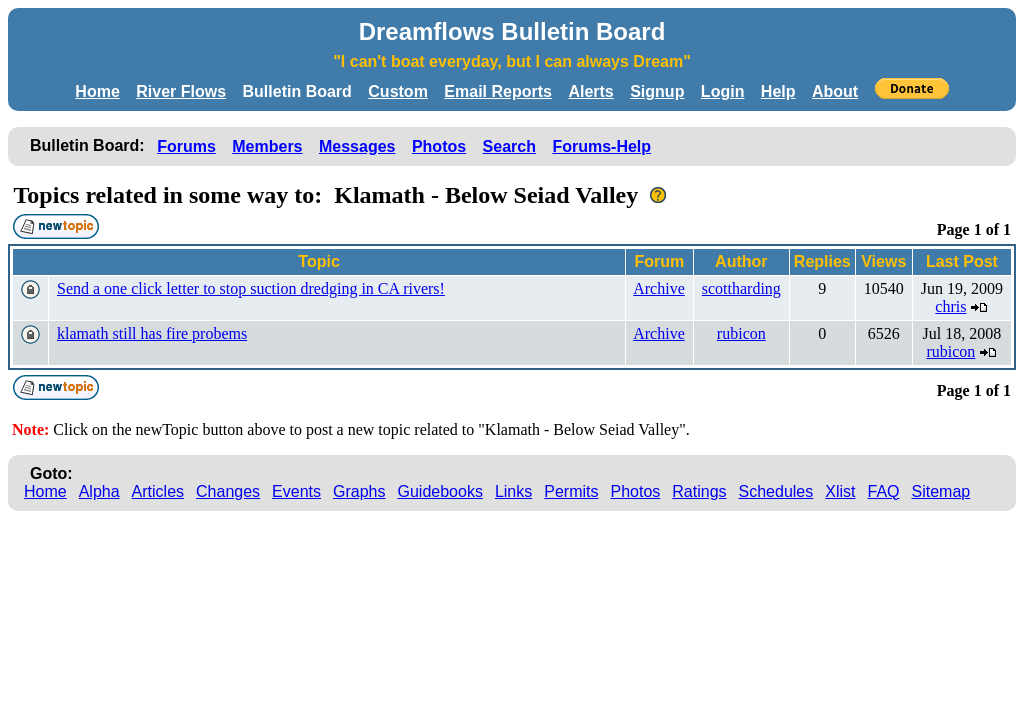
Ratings (699, 491)
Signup (657, 91)
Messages (357, 146)
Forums (186, 146)
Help (778, 91)
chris (950, 306)
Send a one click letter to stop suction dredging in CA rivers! (251, 288)
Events (296, 491)
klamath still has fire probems (152, 333)
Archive (659, 288)
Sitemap (941, 491)
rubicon (741, 333)
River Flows (181, 91)
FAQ (884, 491)
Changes (228, 491)
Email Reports (498, 91)
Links (513, 491)
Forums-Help (601, 146)
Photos (439, 146)
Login (723, 91)
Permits (571, 491)
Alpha (99, 491)
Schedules (776, 491)
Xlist (840, 491)
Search (509, 146)
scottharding (741, 288)
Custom (398, 91)
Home (97, 91)
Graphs (359, 491)
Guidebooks (440, 491)
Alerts (590, 91)
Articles (158, 491)
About (835, 91)
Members (267, 146)
